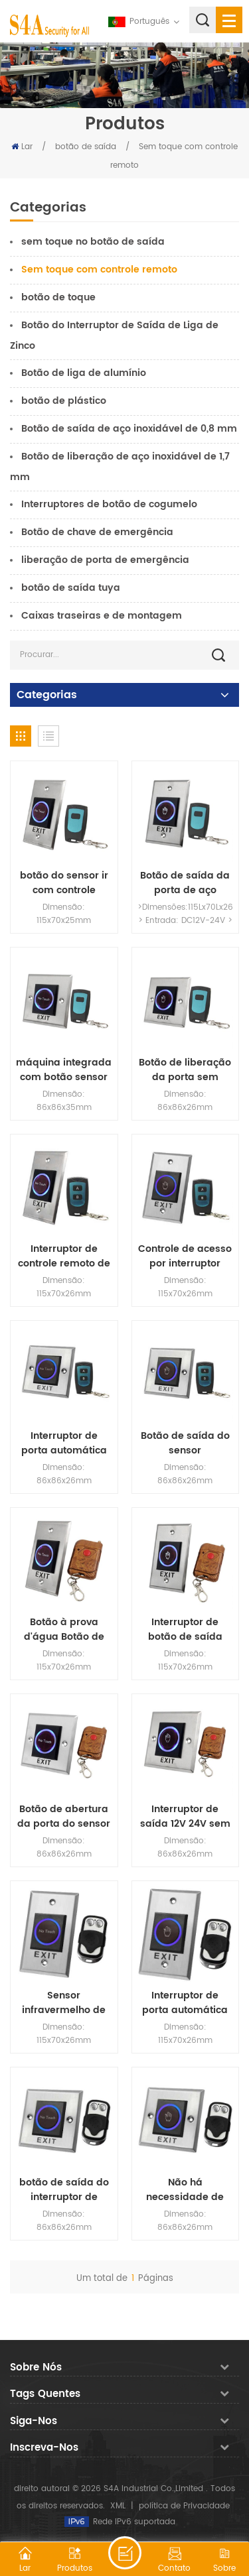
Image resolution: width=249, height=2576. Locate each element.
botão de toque (58, 297)
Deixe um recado (124, 2552)
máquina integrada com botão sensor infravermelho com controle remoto (64, 1070)
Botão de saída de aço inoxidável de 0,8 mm (129, 428)
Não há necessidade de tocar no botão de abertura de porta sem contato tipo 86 (185, 2190)
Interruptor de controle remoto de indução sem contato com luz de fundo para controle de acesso (64, 1256)
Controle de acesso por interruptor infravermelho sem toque (185, 1256)
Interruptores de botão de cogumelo (109, 504)
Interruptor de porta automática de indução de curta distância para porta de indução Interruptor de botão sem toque (64, 1443)
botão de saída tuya (70, 587)
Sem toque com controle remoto (99, 269)
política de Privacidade (184, 2506)
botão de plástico (63, 400)
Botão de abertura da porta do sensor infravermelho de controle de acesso (63, 1816)
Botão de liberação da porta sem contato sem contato (185, 1070)
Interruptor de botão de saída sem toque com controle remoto (185, 1629)
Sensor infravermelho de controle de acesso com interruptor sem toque (64, 2003)
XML (117, 2506)
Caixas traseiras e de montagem (101, 615)
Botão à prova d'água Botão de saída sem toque (64, 1629)
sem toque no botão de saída (93, 241)
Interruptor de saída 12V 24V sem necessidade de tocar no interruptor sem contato (185, 1816)
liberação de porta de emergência (105, 560)
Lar (22, 147)
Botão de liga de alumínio (83, 373)
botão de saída (85, 147)
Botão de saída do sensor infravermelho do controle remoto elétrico (185, 1443)
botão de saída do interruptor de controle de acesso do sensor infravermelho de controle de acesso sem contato (64, 2190)
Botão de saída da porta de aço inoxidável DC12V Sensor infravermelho (185, 883)
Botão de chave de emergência (97, 532)
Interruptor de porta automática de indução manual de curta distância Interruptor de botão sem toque (184, 2003)
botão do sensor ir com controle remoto (64, 883)
